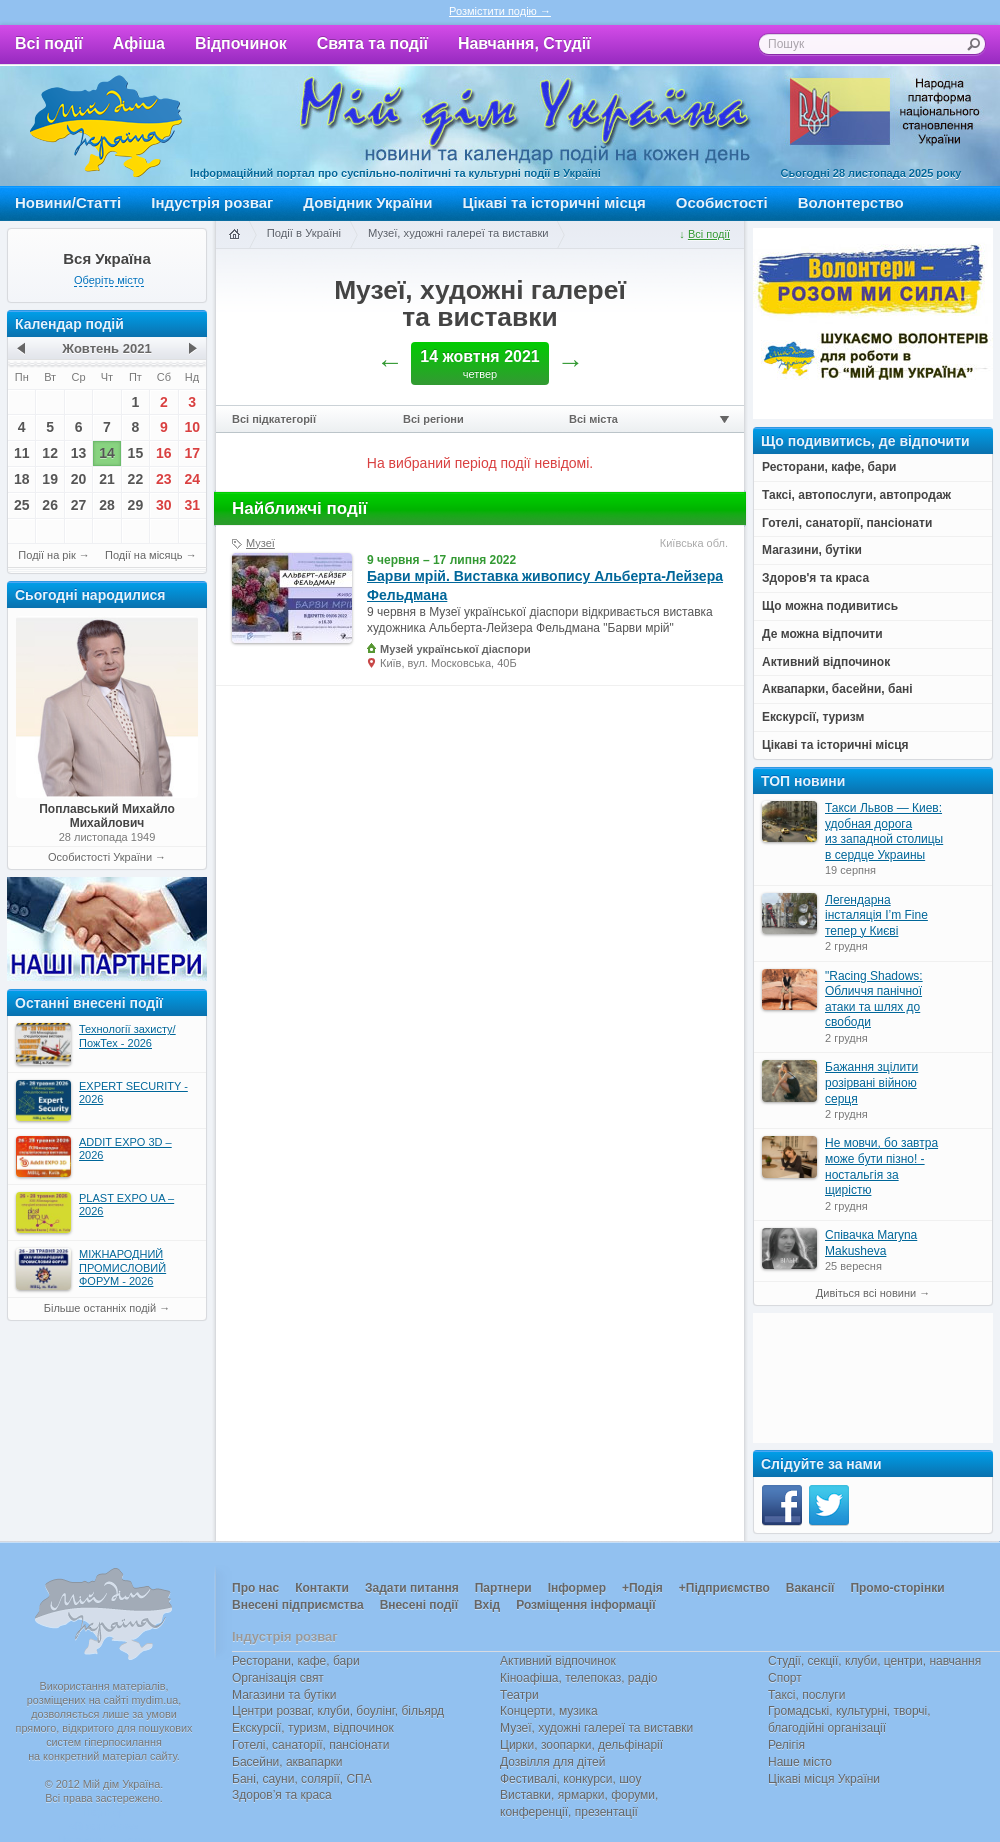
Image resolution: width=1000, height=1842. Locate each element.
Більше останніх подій (100, 1308)
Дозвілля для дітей (552, 1762)
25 (22, 505)
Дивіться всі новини (866, 1293)
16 (164, 453)
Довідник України (367, 202)
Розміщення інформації (585, 1605)
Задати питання (412, 1588)
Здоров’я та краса (282, 1795)
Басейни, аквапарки (287, 1762)
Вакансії (810, 1588)
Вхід (487, 1605)
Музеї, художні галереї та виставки (458, 233)
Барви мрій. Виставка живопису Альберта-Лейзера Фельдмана (545, 585)
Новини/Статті (68, 202)
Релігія (786, 1745)
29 (136, 505)
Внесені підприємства (298, 1605)
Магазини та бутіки (284, 1695)
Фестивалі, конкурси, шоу (570, 1779)
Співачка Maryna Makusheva (871, 1243)
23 (164, 479)
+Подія (642, 1588)
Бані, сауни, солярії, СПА (302, 1779)
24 (192, 479)
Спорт (785, 1678)
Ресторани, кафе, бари (296, 1661)
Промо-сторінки (897, 1588)
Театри (519, 1695)
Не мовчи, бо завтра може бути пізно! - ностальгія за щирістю (881, 1166)
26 (50, 505)
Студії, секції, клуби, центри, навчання (874, 1661)
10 (192, 427)
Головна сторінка (234, 235)
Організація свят (278, 1678)
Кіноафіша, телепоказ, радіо (579, 1678)
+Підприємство (724, 1588)
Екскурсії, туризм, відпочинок (313, 1728)
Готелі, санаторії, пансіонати (311, 1745)
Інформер (577, 1588)
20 (79, 479)
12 (50, 453)
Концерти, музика (549, 1711)
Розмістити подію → (500, 11)
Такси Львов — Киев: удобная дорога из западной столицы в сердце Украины (884, 831)
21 (107, 479)
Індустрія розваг (212, 202)
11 (22, 453)
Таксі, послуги (806, 1695)
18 (22, 479)
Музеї (260, 543)
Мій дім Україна (106, 126)
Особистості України (100, 857)
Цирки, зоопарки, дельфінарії (581, 1745)
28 (107, 505)
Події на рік (46, 555)
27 (79, 505)
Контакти (322, 1588)
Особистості (722, 202)
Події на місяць (144, 555)
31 (192, 505)
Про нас (255, 1588)
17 (192, 453)
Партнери (503, 1588)
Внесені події (419, 1605)
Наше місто (800, 1762)
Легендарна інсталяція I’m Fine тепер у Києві (876, 915)
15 (136, 453)
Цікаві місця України (824, 1779)
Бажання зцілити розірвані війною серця (871, 1082)
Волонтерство (851, 202)
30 (164, 505)
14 (107, 453)
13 (79, 453)
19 (50, 479)
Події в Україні (304, 233)
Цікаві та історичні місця (554, 202)
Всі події (49, 43)
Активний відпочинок (558, 1661)
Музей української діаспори (455, 649)
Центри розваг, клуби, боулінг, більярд (338, 1711)
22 (136, 479)
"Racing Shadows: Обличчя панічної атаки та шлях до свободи (874, 999)
